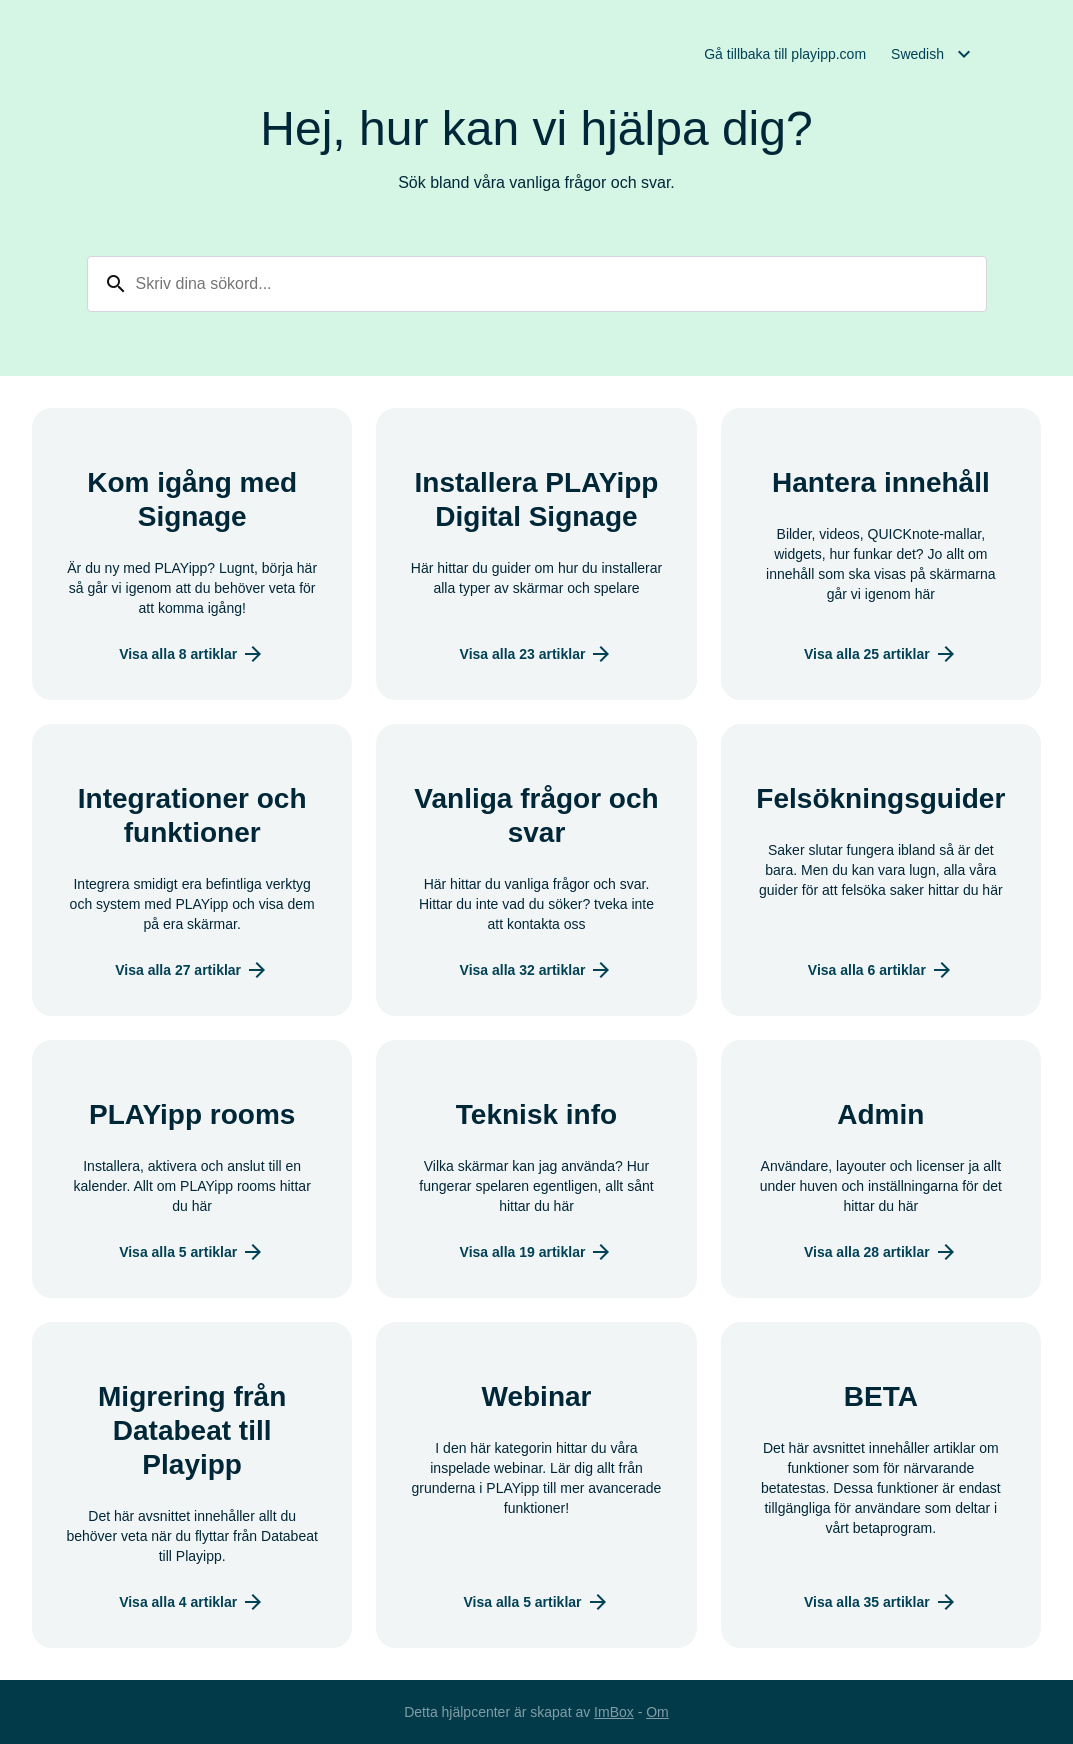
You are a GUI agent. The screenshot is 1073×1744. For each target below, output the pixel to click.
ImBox (614, 1712)
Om (657, 1712)
